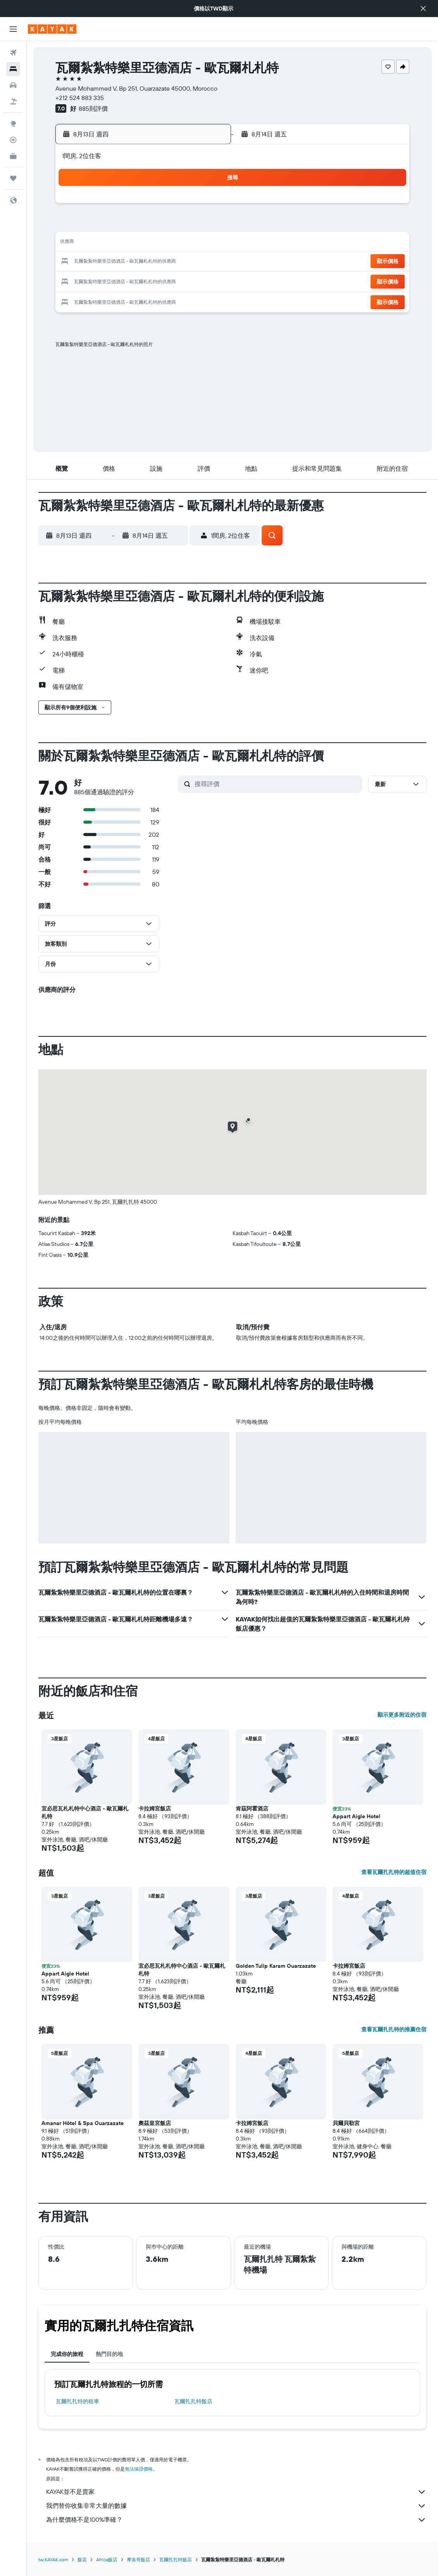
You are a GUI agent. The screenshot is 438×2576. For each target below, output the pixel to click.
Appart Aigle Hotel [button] (356, 1816)
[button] (423, 8)
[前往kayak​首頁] (52, 29)
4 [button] (132, 225)
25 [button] (131, 280)
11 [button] (131, 243)
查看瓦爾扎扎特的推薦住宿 (393, 2029)
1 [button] (206, 206)
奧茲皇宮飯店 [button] (154, 2123)
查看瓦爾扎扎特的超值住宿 (393, 1872)
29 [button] (206, 280)
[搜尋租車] (13, 85)
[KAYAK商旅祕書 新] (13, 156)
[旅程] (13, 178)
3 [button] (113, 225)
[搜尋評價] (276, 783)
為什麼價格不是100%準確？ (236, 2519)
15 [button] (206, 243)
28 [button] (187, 280)
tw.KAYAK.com (53, 2559)
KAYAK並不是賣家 (236, 2492)
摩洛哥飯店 (138, 2559)
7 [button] (187, 225)
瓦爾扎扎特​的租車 (77, 2401)
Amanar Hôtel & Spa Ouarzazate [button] (82, 2123)
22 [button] (206, 262)
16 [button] (95, 262)
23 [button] (94, 280)
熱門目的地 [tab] (109, 2354)
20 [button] (169, 262)
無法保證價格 (139, 2469)
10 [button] (113, 243)
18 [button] (132, 262)
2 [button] (95, 225)
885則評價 (93, 108)
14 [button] (188, 243)
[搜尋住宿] (13, 69)
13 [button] (169, 243)
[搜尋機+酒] (13, 101)
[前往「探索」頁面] (13, 123)
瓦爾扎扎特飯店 (193, 2401)
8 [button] (206, 225)
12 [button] (150, 243)
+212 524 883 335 (79, 98)
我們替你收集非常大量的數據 (236, 2506)
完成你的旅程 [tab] (67, 2354)
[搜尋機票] (13, 52)
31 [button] (113, 299)
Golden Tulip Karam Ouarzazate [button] (276, 1965)
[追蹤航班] (13, 140)
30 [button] (94, 299)
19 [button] (150, 262)
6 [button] (169, 225)
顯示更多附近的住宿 (402, 1714)
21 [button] (188, 262)
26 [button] (150, 280)
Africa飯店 (106, 2559)
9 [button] (95, 243)
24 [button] (113, 280)
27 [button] (169, 280)
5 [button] (150, 225)
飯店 (82, 2559)
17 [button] (113, 262)
